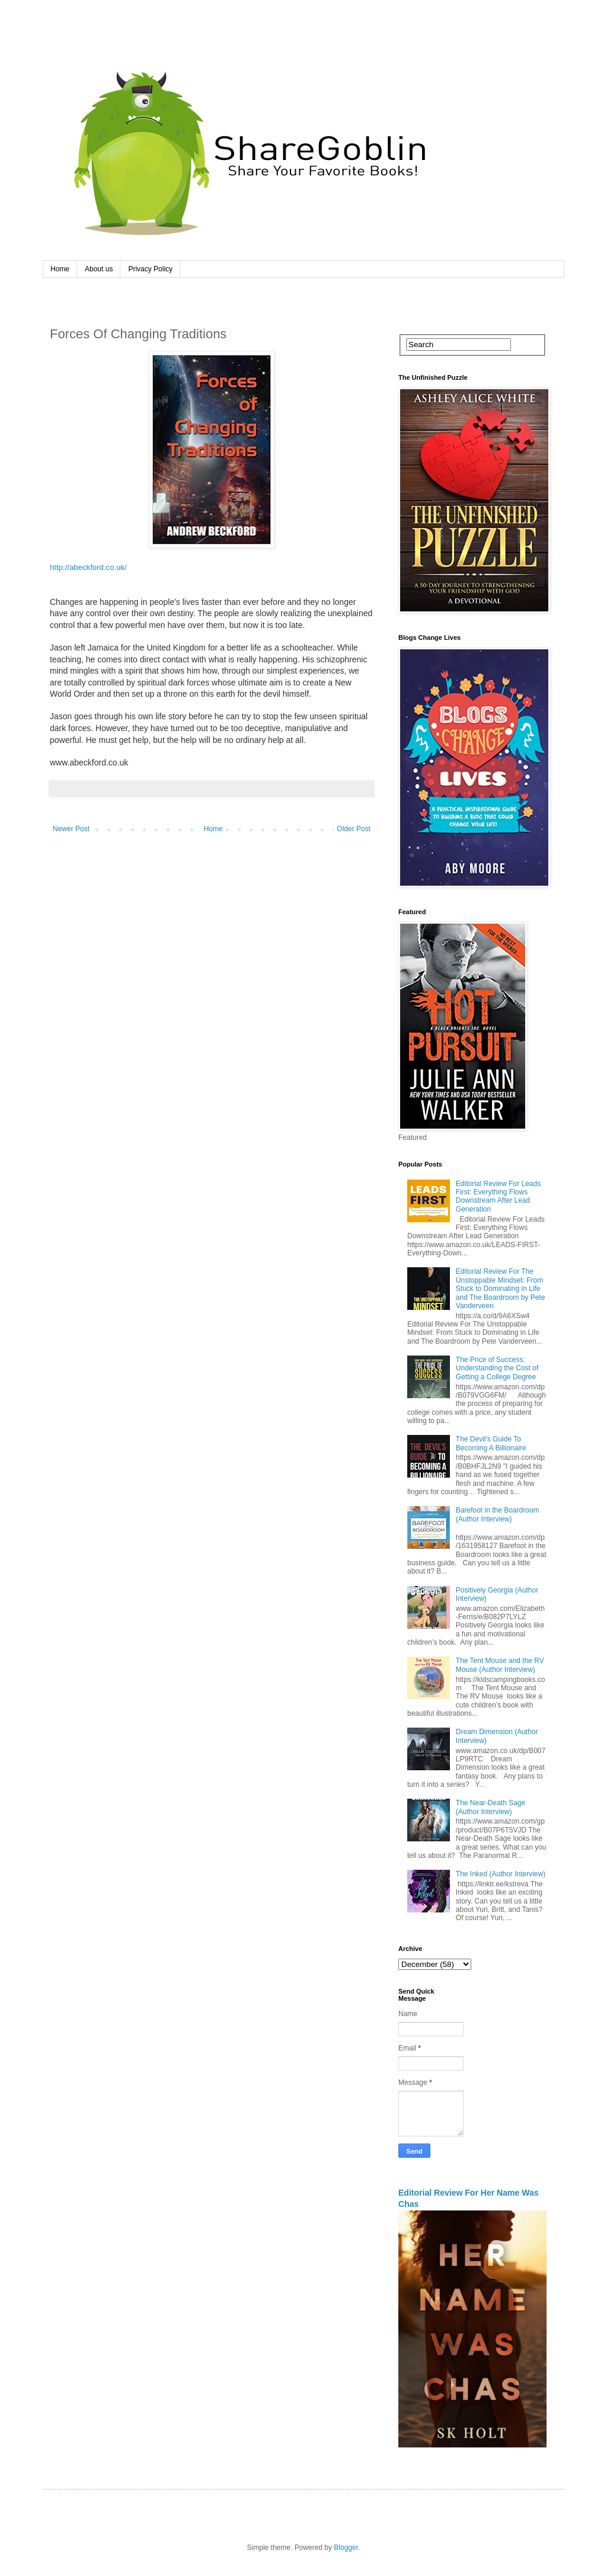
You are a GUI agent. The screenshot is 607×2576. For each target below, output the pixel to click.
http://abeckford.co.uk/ (88, 567)
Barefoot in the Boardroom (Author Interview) (497, 1514)
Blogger (346, 2547)
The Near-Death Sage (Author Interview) (490, 1807)
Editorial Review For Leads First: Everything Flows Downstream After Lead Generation (498, 1196)
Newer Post (71, 829)
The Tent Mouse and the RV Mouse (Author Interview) (500, 1665)
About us (99, 269)
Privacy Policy (150, 269)
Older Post (353, 829)
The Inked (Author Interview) (500, 1874)
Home (59, 269)
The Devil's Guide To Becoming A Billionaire (491, 1443)
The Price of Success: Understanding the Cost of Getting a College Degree (497, 1368)
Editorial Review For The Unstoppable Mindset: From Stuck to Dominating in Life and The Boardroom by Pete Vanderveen (500, 1288)
